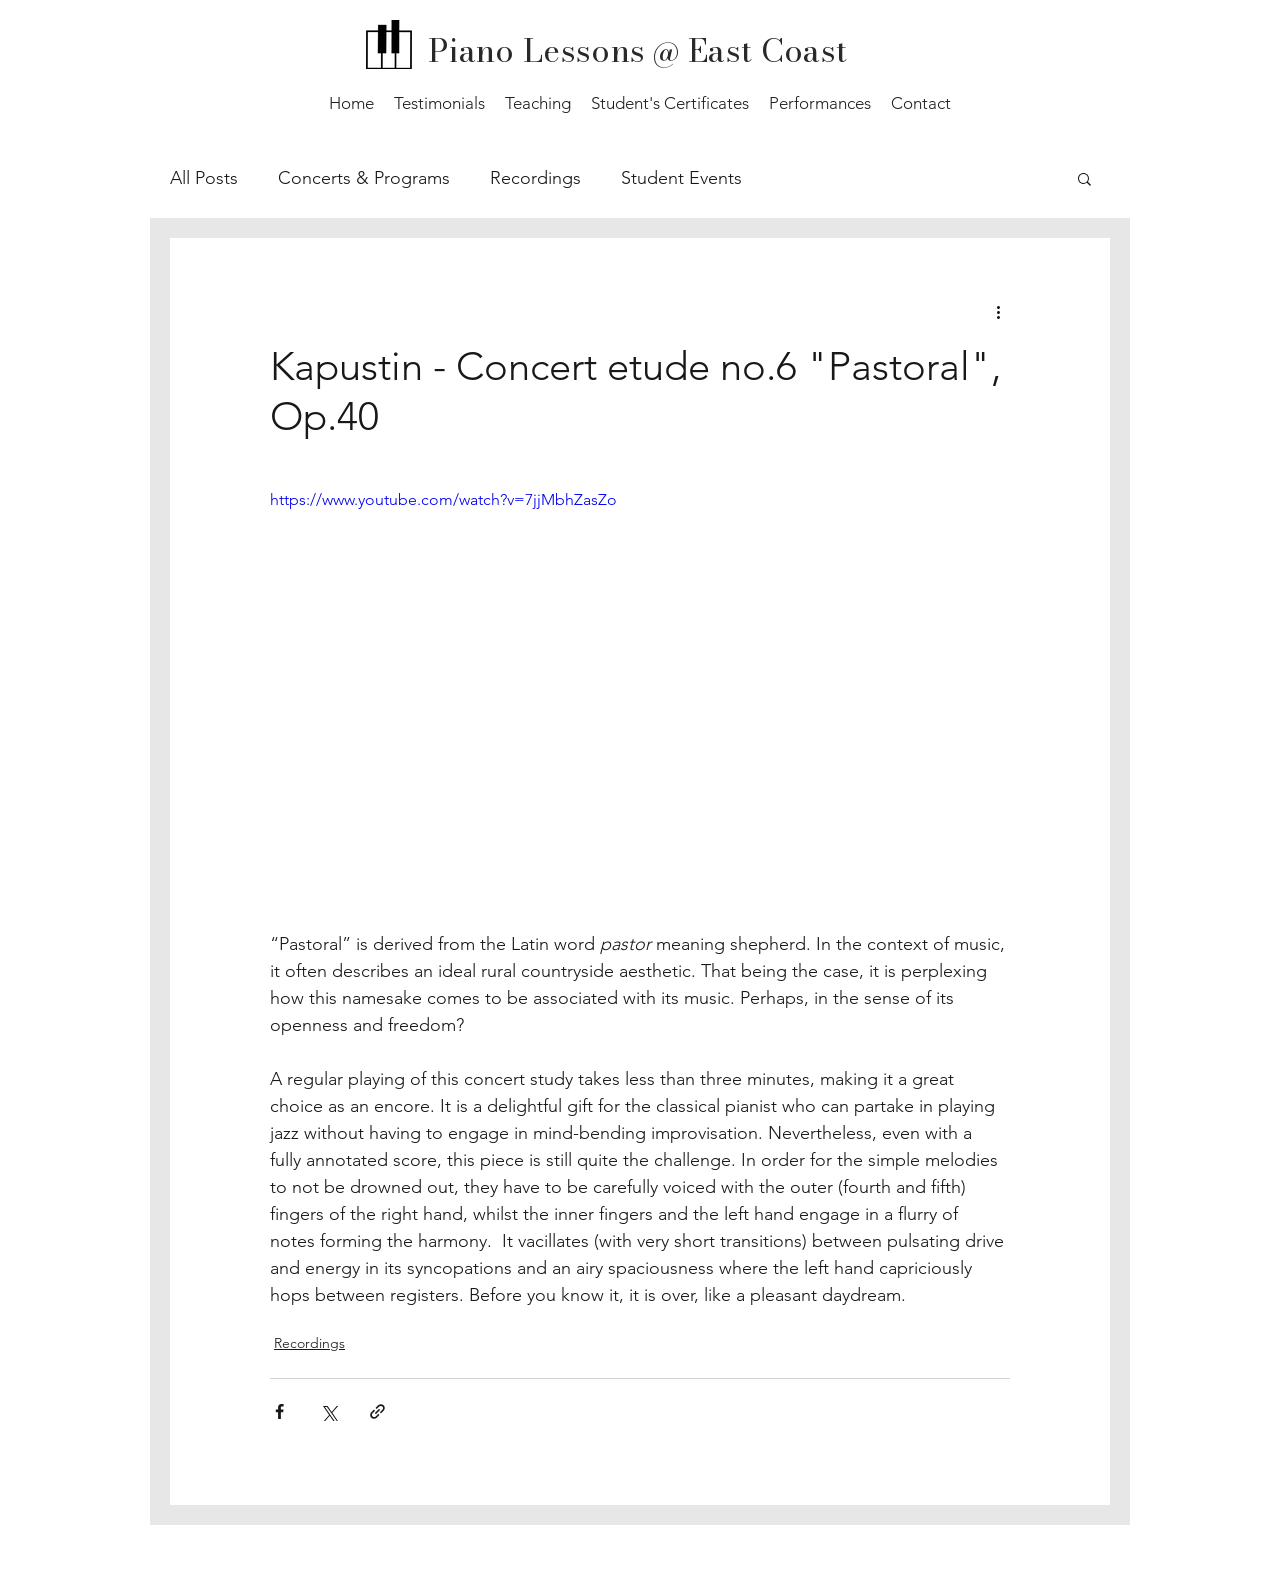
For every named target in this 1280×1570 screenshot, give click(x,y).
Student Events (681, 178)
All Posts (204, 178)
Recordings (535, 178)
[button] (1084, 178)
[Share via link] (377, 1411)
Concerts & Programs (364, 178)
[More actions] (998, 311)
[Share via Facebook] (279, 1411)
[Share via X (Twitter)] (328, 1411)
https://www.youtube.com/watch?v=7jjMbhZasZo (443, 499)
